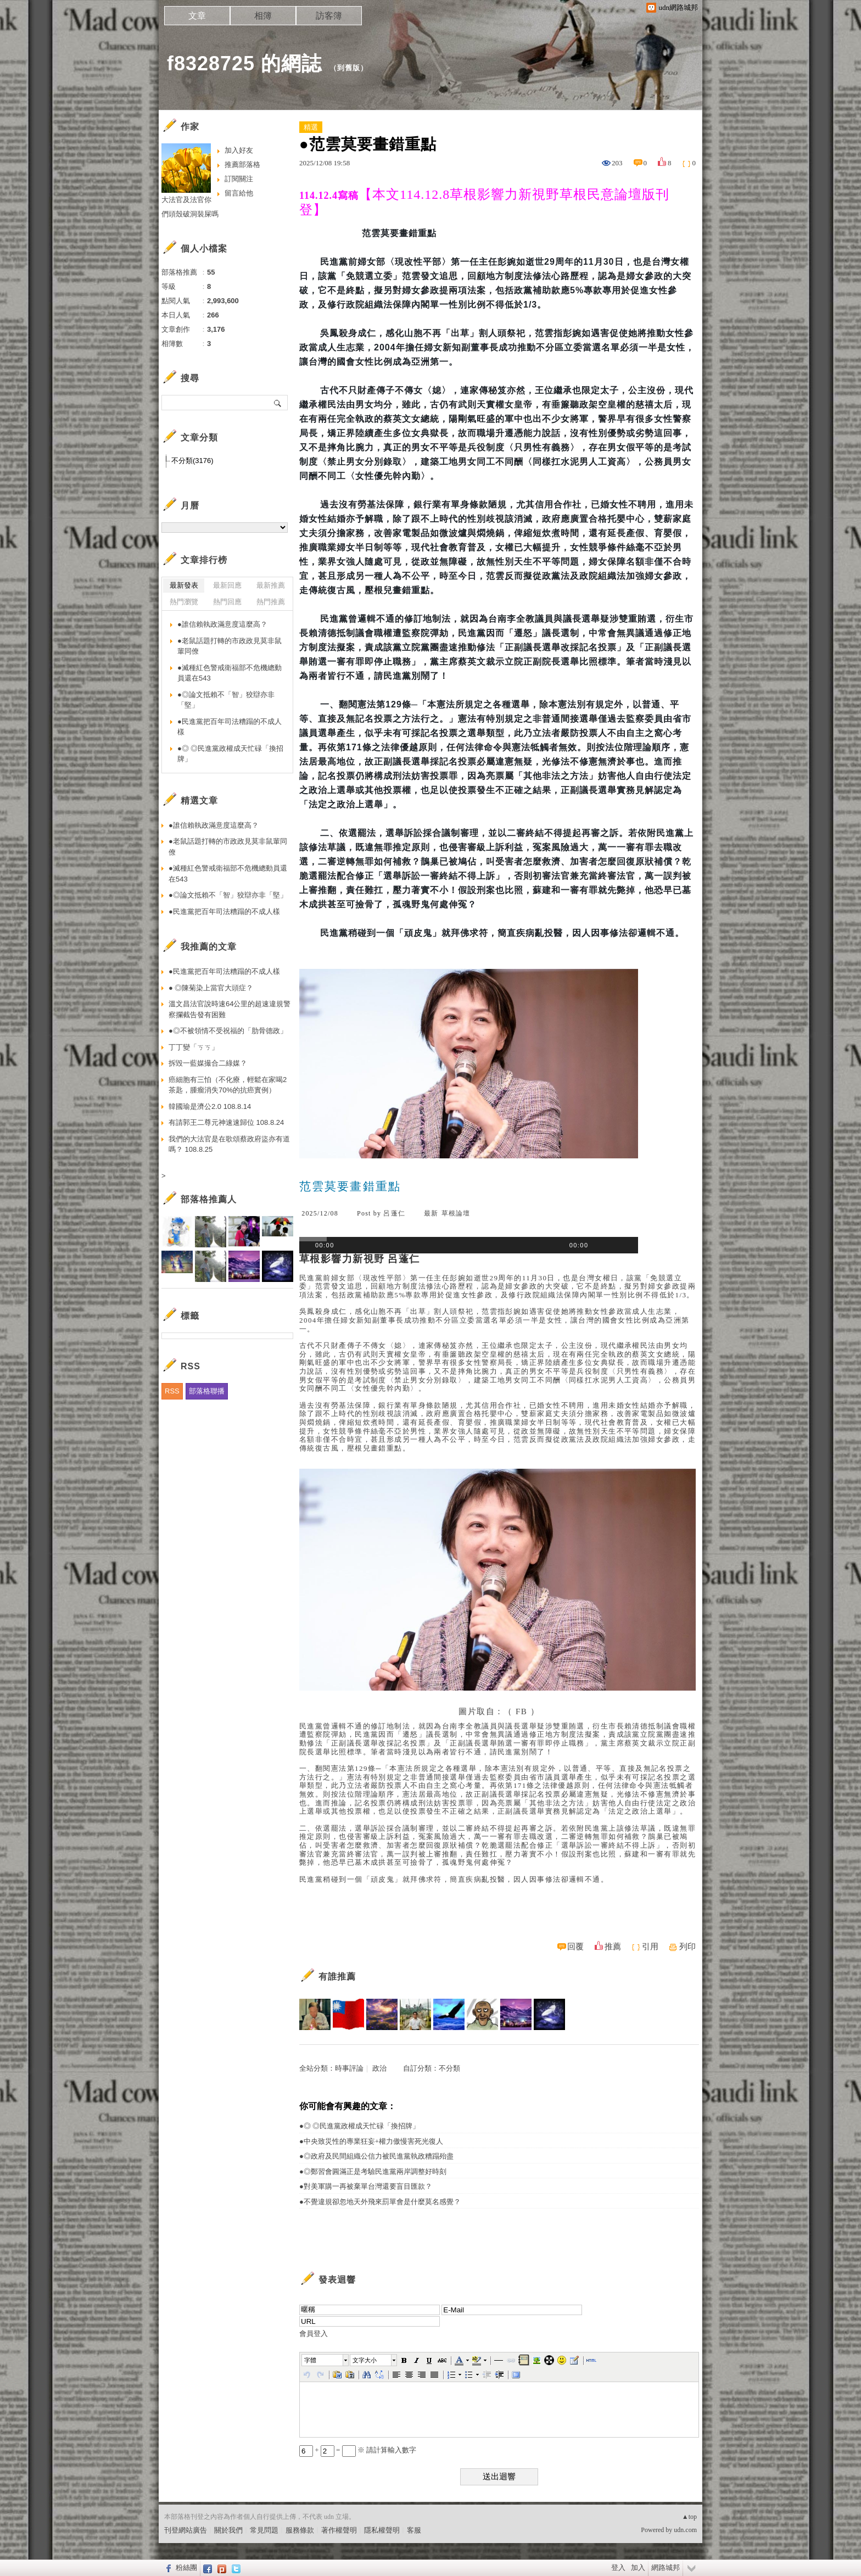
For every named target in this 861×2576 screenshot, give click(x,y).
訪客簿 (329, 15)
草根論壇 (456, 1213)
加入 (638, 2567)
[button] (325, 2360)
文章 (197, 15)
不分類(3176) (192, 460)
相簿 (263, 15)
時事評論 (349, 2068)
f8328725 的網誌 (244, 63)
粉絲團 (186, 2567)
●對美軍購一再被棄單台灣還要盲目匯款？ (365, 2186)
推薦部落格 (242, 164)
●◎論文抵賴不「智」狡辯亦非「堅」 (226, 700)
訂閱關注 (239, 179)
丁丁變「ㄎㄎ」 (194, 1047)
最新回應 (227, 585)
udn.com (685, 2530)
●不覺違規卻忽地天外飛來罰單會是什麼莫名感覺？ (380, 2202)
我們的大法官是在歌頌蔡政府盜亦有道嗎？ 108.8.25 (229, 1144)
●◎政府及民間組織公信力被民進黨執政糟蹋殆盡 (376, 2156)
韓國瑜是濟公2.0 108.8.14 (210, 1106)
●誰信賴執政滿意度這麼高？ (222, 624)
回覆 (575, 1946)
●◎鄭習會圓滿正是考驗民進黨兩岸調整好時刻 (372, 2171)
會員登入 (313, 2333)
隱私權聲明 (382, 2530)
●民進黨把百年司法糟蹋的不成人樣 (229, 727)
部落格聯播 (207, 1391)
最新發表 (184, 585)
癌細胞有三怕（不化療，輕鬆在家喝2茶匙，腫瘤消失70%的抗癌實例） (228, 1085)
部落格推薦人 (209, 1199)
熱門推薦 (270, 602)
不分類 (449, 2068)
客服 (414, 2530)
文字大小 (365, 2360)
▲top (689, 2517)
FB (521, 1711)
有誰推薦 (337, 1976)
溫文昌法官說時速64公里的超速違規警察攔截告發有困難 (229, 1009)
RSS (172, 1391)
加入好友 (239, 150)
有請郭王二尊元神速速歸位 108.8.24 (226, 1122)
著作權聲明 (339, 2530)
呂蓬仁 (394, 1213)
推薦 (613, 1946)
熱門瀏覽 (184, 602)
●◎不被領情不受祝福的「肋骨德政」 (228, 1031)
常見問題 (264, 2530)
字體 (310, 2360)
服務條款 (300, 2530)
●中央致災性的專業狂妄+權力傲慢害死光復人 (371, 2141)
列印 (687, 1946)
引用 (650, 1946)
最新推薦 (270, 585)
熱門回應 (227, 602)
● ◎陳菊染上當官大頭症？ (211, 988)
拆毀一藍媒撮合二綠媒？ (208, 1063)
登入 (618, 2567)
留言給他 (239, 193)
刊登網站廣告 (185, 2530)
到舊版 (348, 68)
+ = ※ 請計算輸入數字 (357, 2450)
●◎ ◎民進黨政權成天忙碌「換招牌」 (359, 2126)
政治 (379, 2068)
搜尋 (278, 402)
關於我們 (228, 2530)
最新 (431, 1213)
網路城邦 (665, 2567)
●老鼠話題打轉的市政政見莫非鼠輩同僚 (229, 646)
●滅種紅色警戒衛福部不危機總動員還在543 (229, 673)
